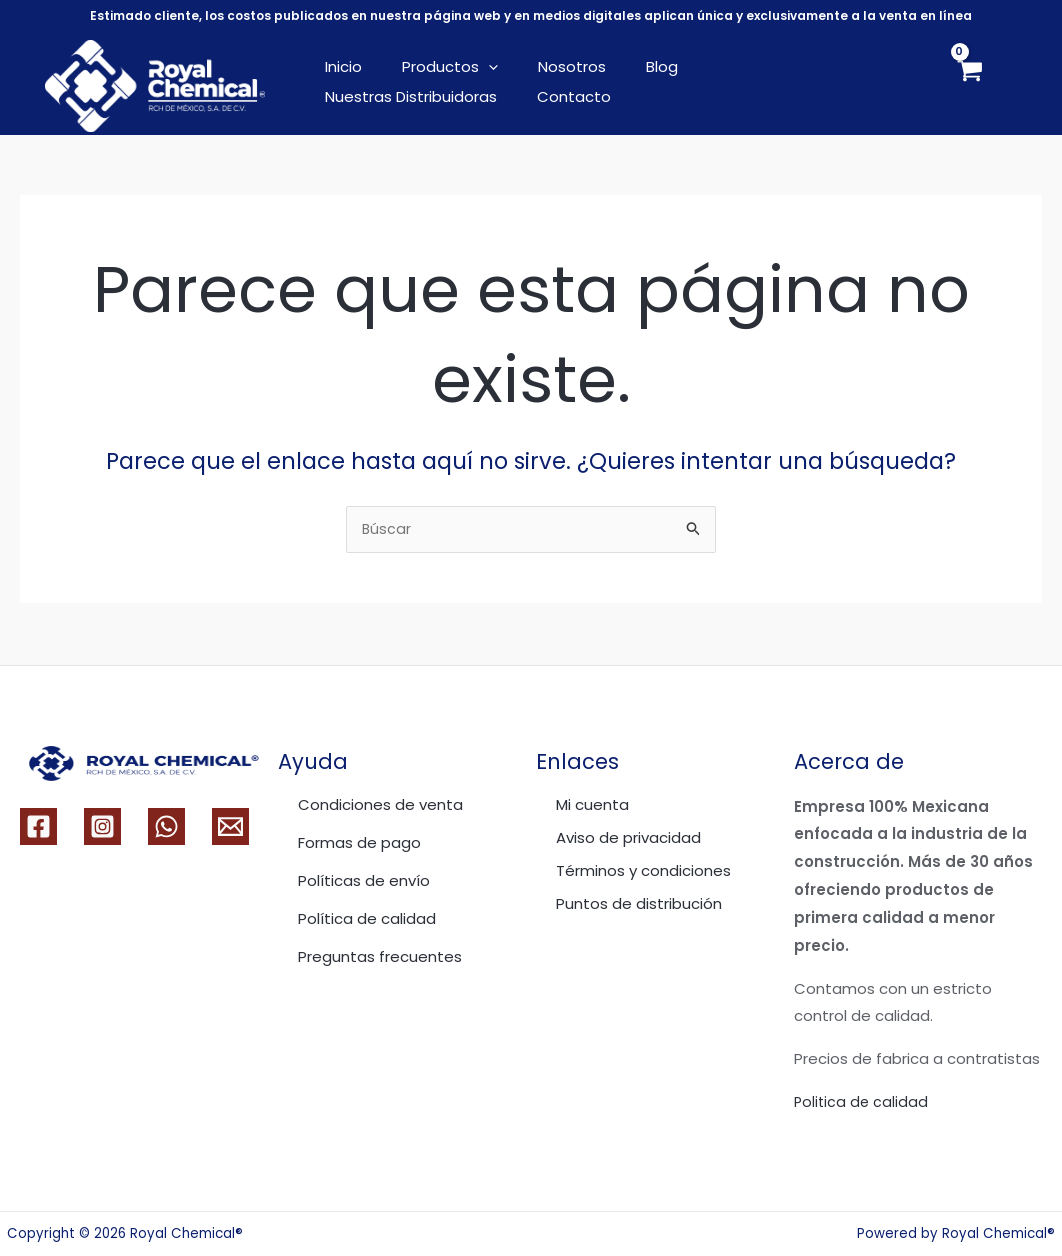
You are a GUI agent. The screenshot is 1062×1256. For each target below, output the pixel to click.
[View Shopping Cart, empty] (969, 86)
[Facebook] (38, 826)
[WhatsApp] (166, 826)
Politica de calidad (862, 1101)
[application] (473, 67)
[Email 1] (230, 826)
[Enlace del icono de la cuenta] (1018, 86)
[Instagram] (102, 826)
